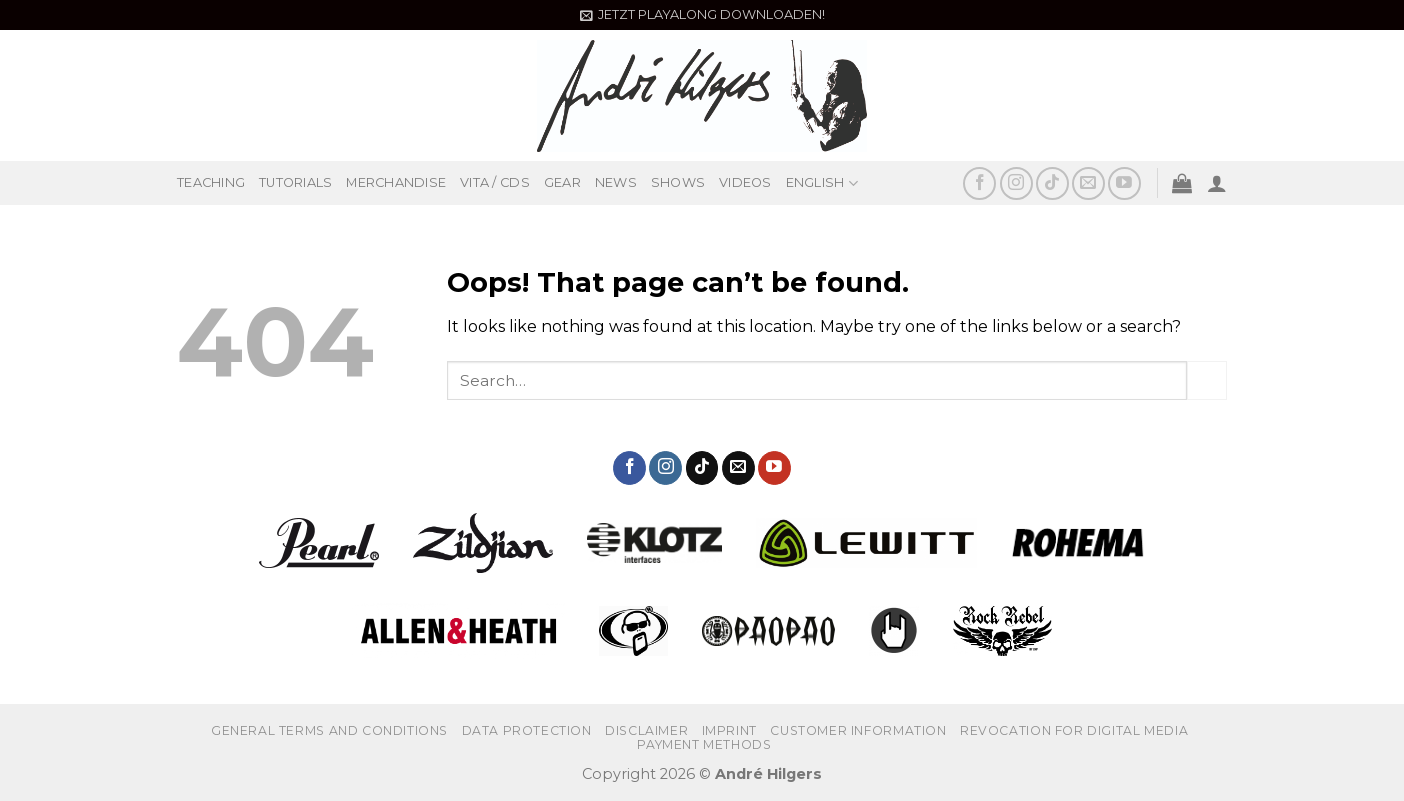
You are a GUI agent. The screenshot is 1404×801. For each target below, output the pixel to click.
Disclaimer (646, 730)
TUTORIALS (295, 182)
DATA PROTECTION (527, 730)
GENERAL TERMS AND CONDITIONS (329, 730)
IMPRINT (729, 730)
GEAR (562, 182)
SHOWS (678, 182)
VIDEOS (745, 182)
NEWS (616, 182)
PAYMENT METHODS (704, 744)
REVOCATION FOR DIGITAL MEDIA (1074, 730)
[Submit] (1207, 380)
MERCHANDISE (396, 182)
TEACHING (211, 182)
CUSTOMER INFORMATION (858, 730)
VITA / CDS (495, 182)
